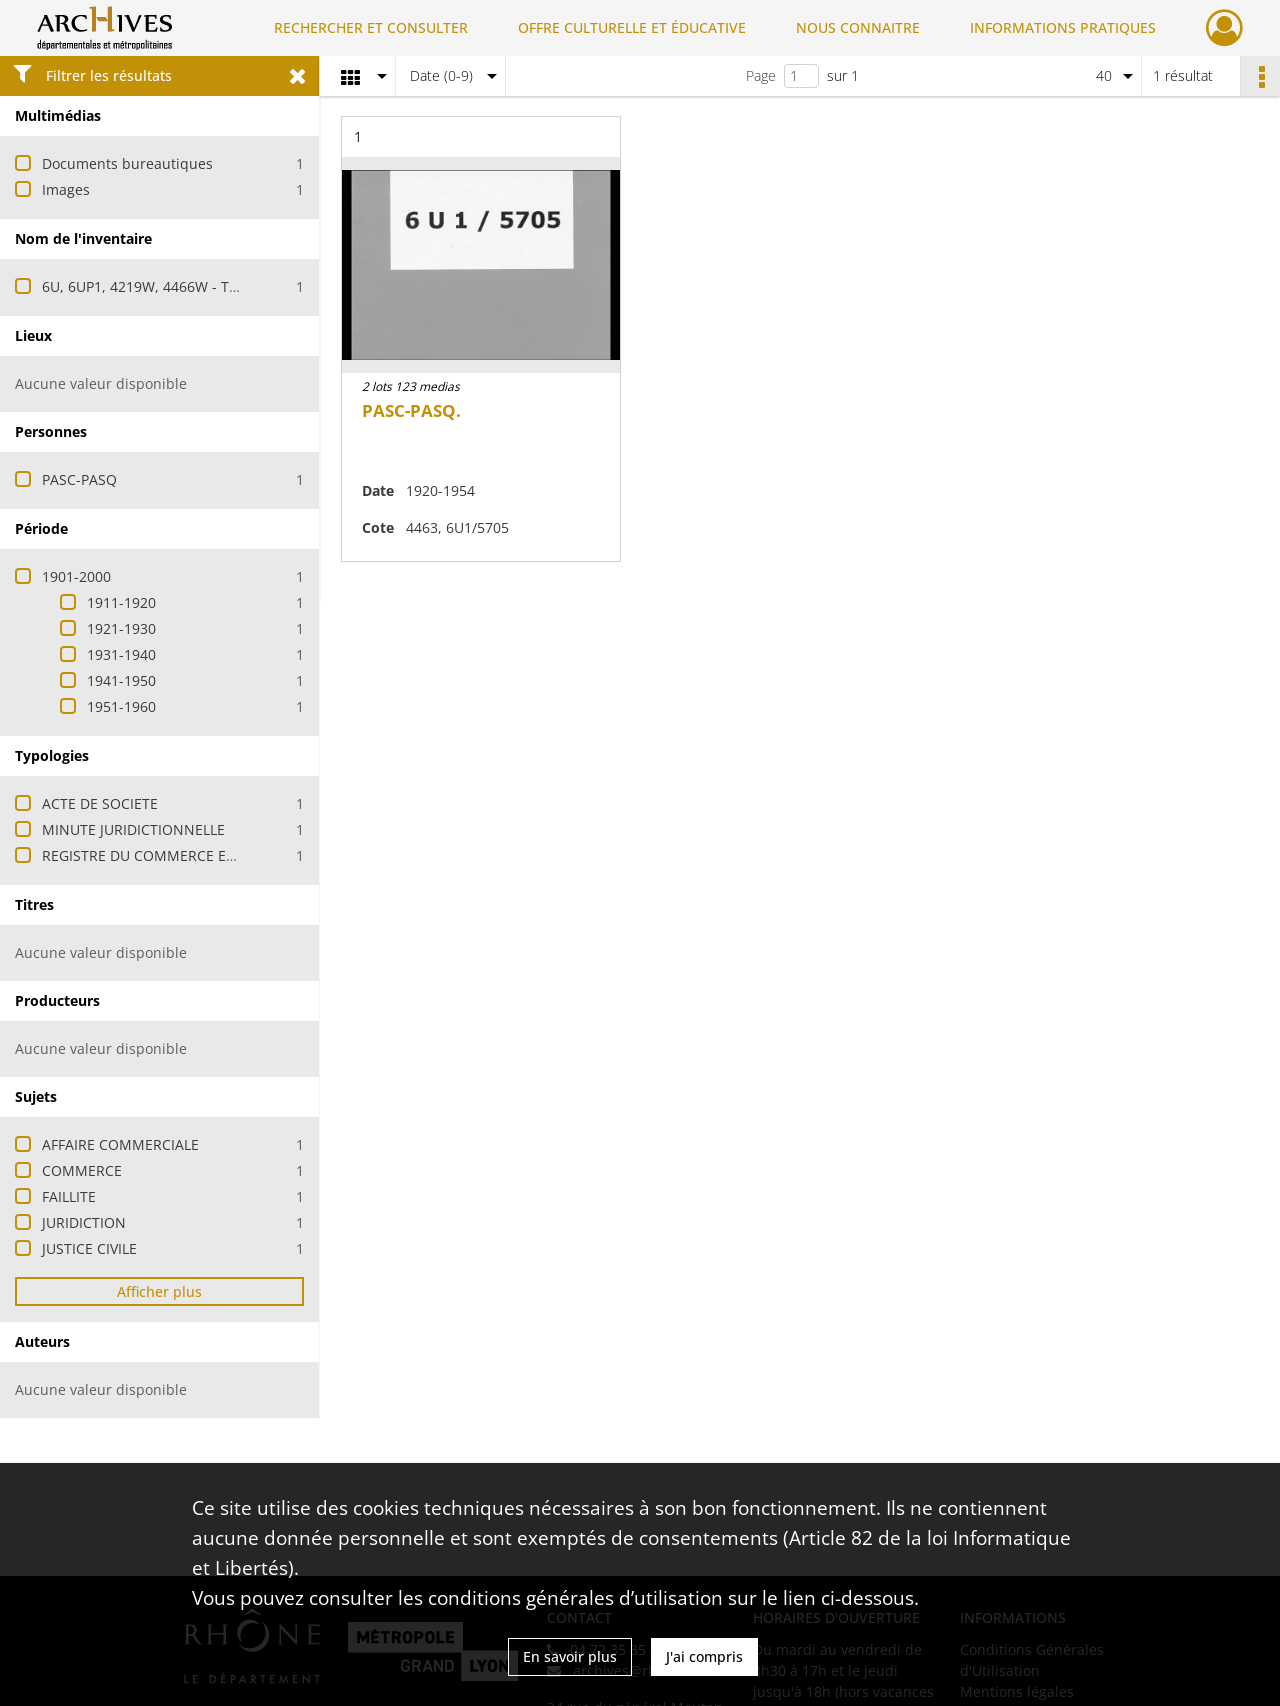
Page (761, 75)
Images (66, 189)
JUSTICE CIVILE (89, 1248)
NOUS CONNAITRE (858, 27)
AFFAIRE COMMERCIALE (120, 1144)
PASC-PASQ (79, 479)
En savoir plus (570, 1656)
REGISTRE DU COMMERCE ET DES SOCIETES (187, 855)
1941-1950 (121, 680)
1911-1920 (121, 602)
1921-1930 (121, 628)
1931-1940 (121, 654)
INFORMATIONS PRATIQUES (1063, 27)
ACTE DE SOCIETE (100, 803)
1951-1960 (121, 706)
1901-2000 (76, 576)
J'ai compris (704, 1656)
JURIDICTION (84, 1222)
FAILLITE (69, 1196)
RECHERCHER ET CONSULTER (371, 27)
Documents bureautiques (127, 163)
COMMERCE (82, 1170)
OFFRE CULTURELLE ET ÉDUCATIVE (632, 27)
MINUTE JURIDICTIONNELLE (133, 829)
